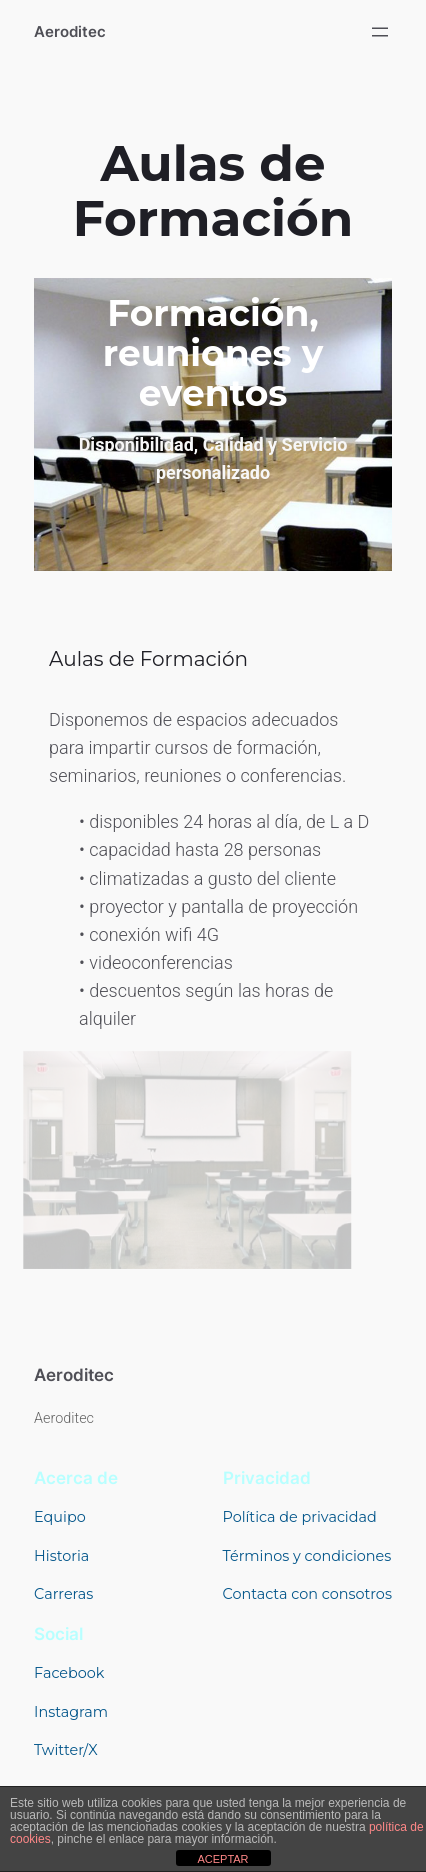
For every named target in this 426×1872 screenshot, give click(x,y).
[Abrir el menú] (380, 32)
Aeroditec (70, 32)
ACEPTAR (222, 1859)
